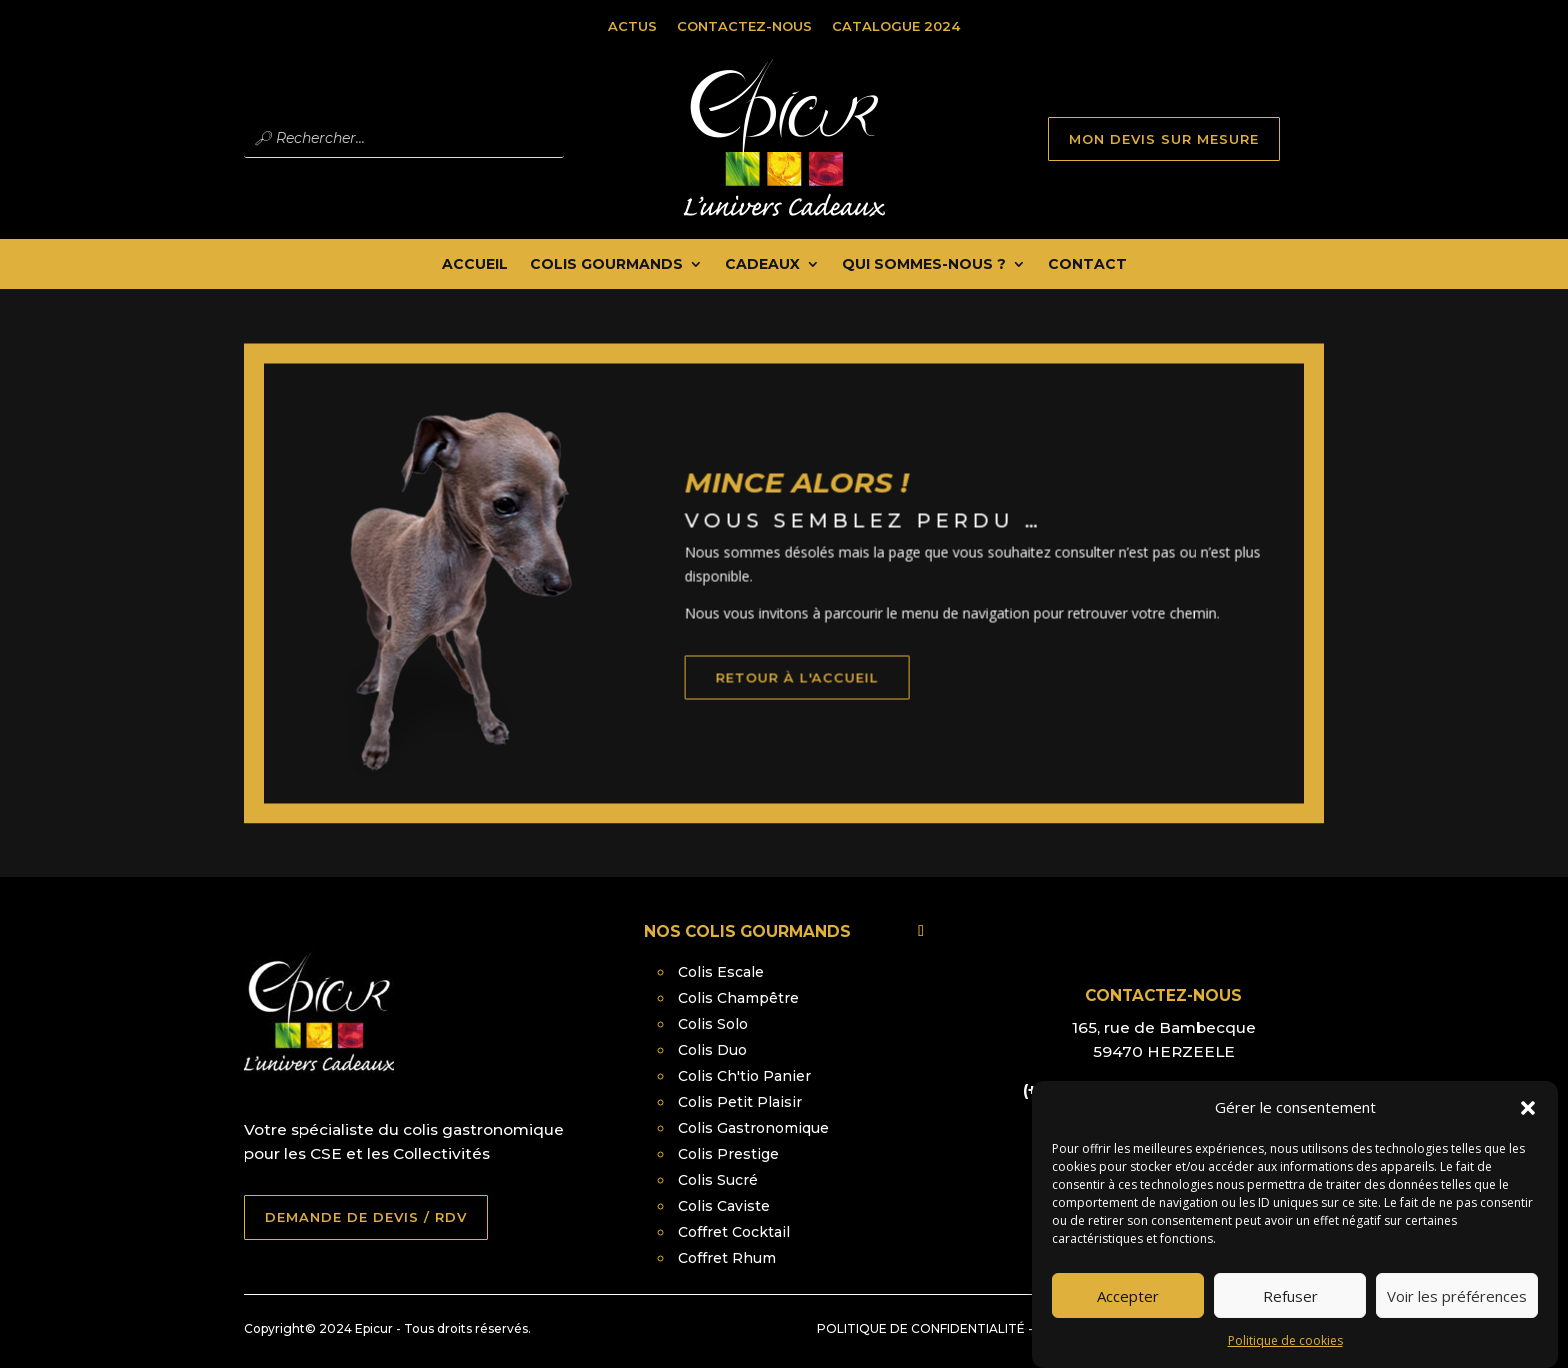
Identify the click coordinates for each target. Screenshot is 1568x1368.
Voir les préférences (1457, 1312)
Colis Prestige (728, 1154)
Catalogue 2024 (896, 26)
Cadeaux (762, 265)
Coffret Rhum (727, 1258)
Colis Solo (713, 1024)
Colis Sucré (718, 1180)
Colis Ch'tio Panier (744, 1076)
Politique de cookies (1285, 1357)
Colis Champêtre (738, 998)
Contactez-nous (744, 26)
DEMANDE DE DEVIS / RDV (366, 1217)
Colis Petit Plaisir (740, 1102)
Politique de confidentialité (921, 1328)
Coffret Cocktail (734, 1232)
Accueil (475, 265)
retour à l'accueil (836, 709)
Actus (632, 26)
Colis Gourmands (606, 265)
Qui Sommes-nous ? (924, 265)
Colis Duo (712, 1050)
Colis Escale (721, 972)
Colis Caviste (724, 1206)
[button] (1528, 1125)
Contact (1087, 265)
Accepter (1128, 1312)
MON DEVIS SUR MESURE (1164, 139)
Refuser (1290, 1312)
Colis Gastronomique (753, 1128)
